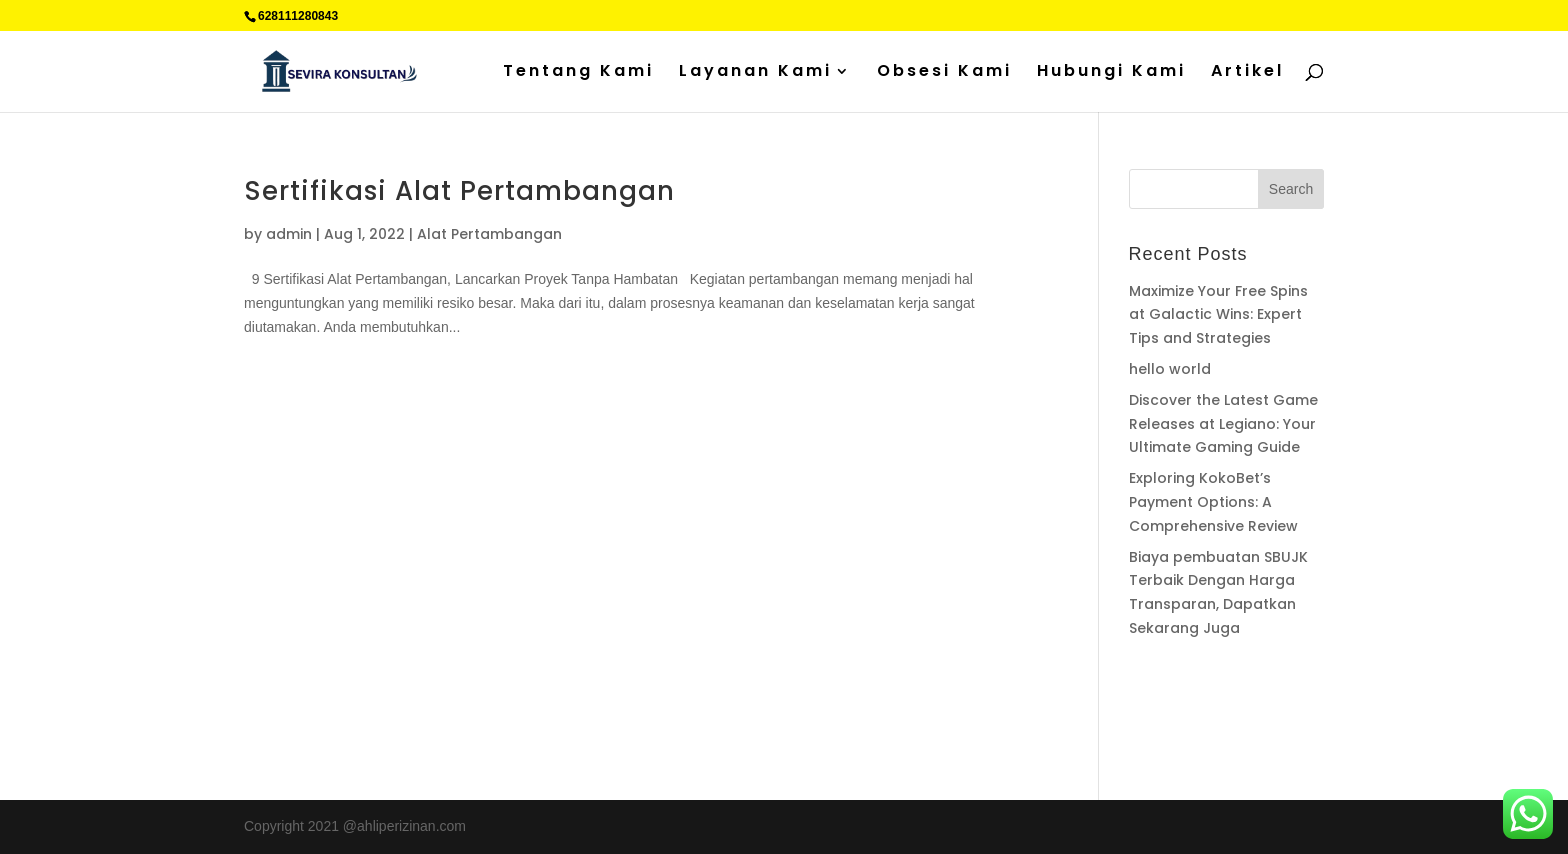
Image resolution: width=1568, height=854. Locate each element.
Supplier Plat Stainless (1199, 682)
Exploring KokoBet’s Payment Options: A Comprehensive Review (1213, 502)
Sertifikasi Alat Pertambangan (459, 191)
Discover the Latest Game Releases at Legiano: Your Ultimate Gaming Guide (1223, 424)
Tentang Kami (578, 73)
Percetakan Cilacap (1189, 706)
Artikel (1247, 73)
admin (289, 234)
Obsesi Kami (944, 73)
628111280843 (298, 16)
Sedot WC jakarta (1257, 729)
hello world (1170, 369)
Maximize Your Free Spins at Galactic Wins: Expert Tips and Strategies (1218, 315)
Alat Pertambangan (489, 234)
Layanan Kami (755, 73)
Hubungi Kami (1111, 73)
